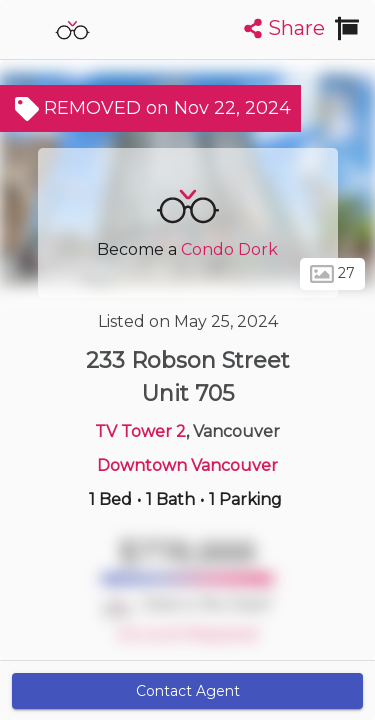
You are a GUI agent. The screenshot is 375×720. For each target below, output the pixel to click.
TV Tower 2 (140, 431)
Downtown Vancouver (187, 465)
